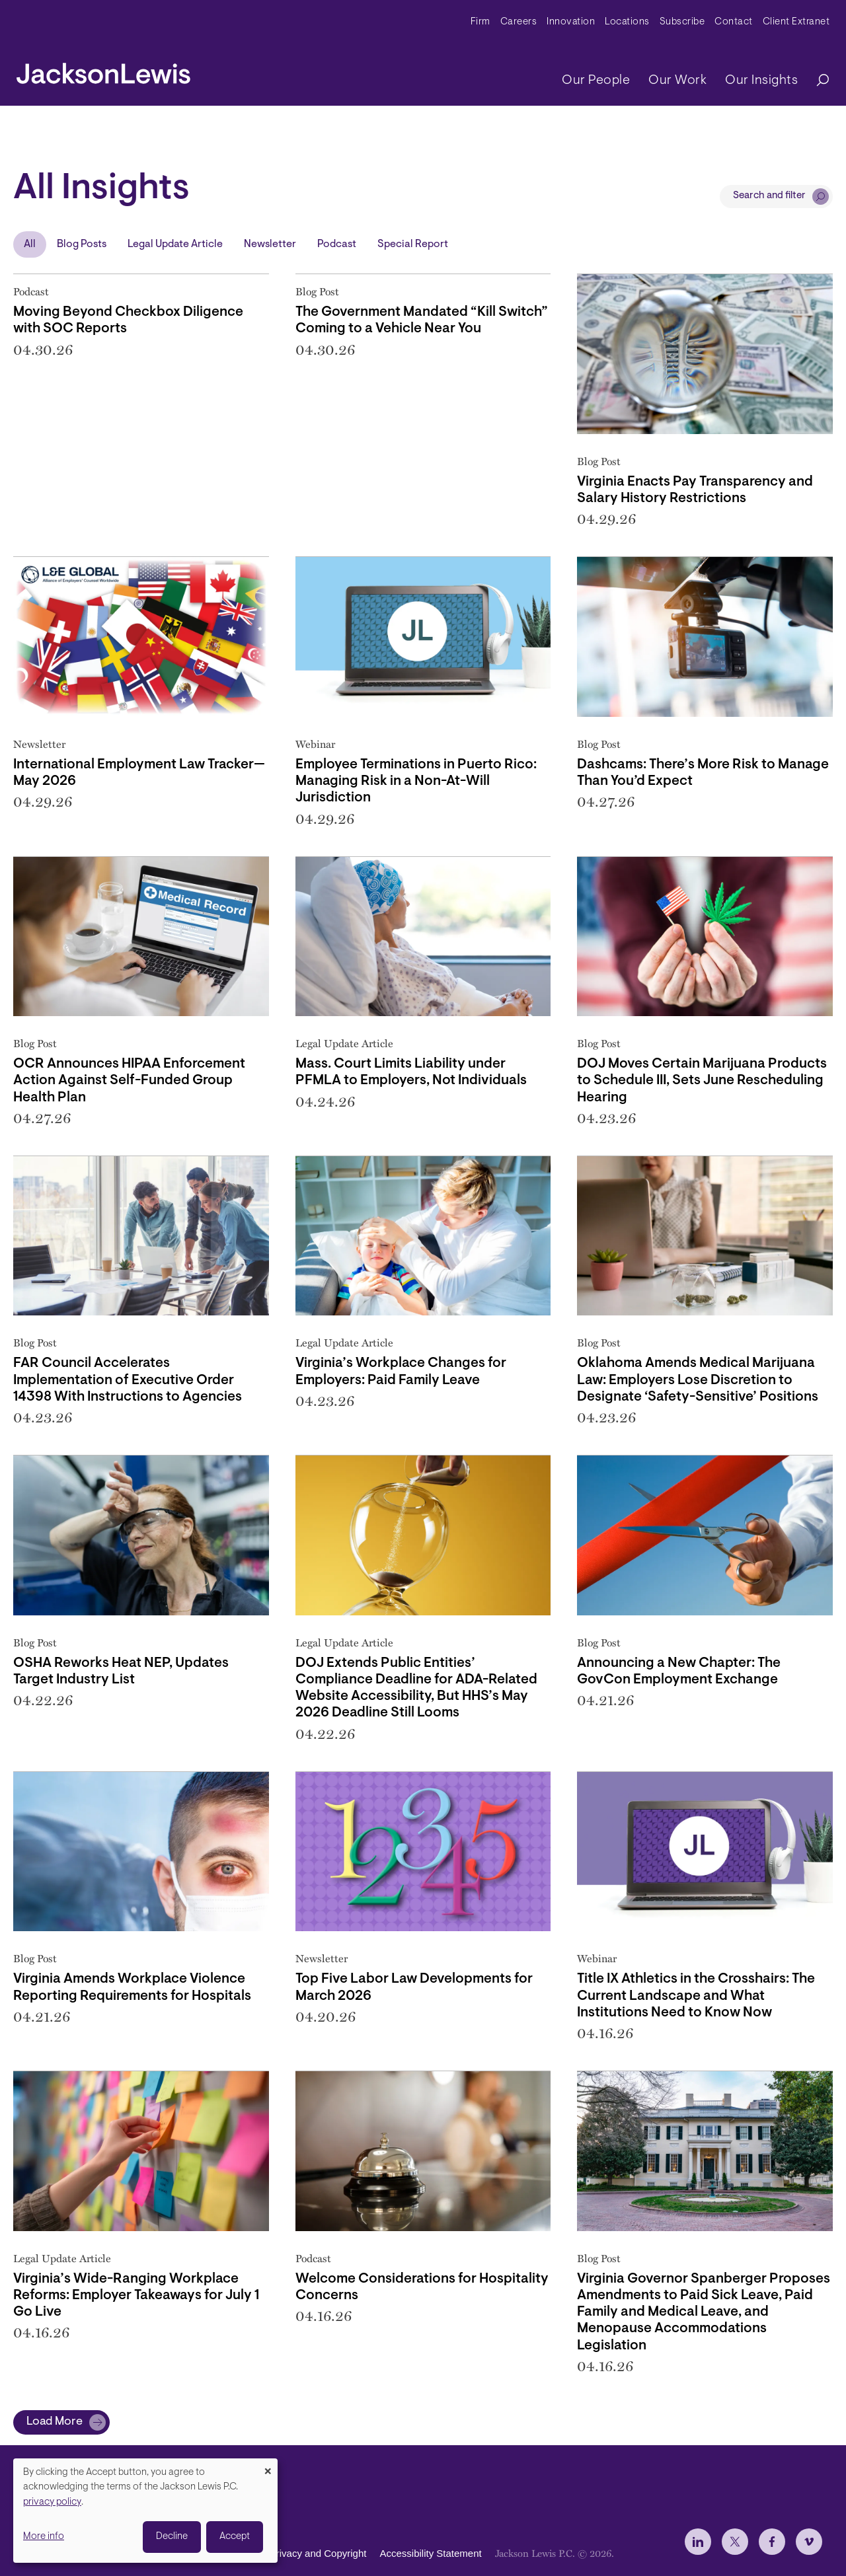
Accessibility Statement (430, 2553)
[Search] (816, 81)
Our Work (677, 80)
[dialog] (145, 2510)
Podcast (336, 244)
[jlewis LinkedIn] (698, 2541)
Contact (733, 22)
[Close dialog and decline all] (268, 2466)
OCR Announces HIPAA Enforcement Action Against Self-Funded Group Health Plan (129, 1080)
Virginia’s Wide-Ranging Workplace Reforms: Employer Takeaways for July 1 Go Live (136, 2295)
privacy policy (52, 2502)
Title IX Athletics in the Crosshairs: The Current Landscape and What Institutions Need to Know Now (696, 1995)
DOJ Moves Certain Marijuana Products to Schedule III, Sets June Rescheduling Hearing (702, 1080)
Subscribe (682, 22)
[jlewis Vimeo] (809, 2541)
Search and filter (769, 196)
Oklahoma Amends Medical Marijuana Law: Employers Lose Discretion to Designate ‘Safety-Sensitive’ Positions (697, 1379)
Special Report (412, 244)
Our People (596, 80)
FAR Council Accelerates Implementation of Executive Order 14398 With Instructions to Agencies (127, 1379)
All (30, 244)
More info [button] (43, 2537)
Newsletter (270, 244)
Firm (480, 22)
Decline (172, 2537)
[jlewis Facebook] (772, 2541)
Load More (54, 2422)
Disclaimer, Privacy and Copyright (292, 2553)
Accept (234, 2537)
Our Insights (761, 80)
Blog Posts (81, 244)
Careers (518, 22)
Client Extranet (796, 22)
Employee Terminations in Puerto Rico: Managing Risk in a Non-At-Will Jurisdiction (416, 781)
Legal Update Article (175, 244)
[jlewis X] (735, 2541)
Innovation (571, 22)
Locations (627, 22)
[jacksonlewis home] (103, 70)
